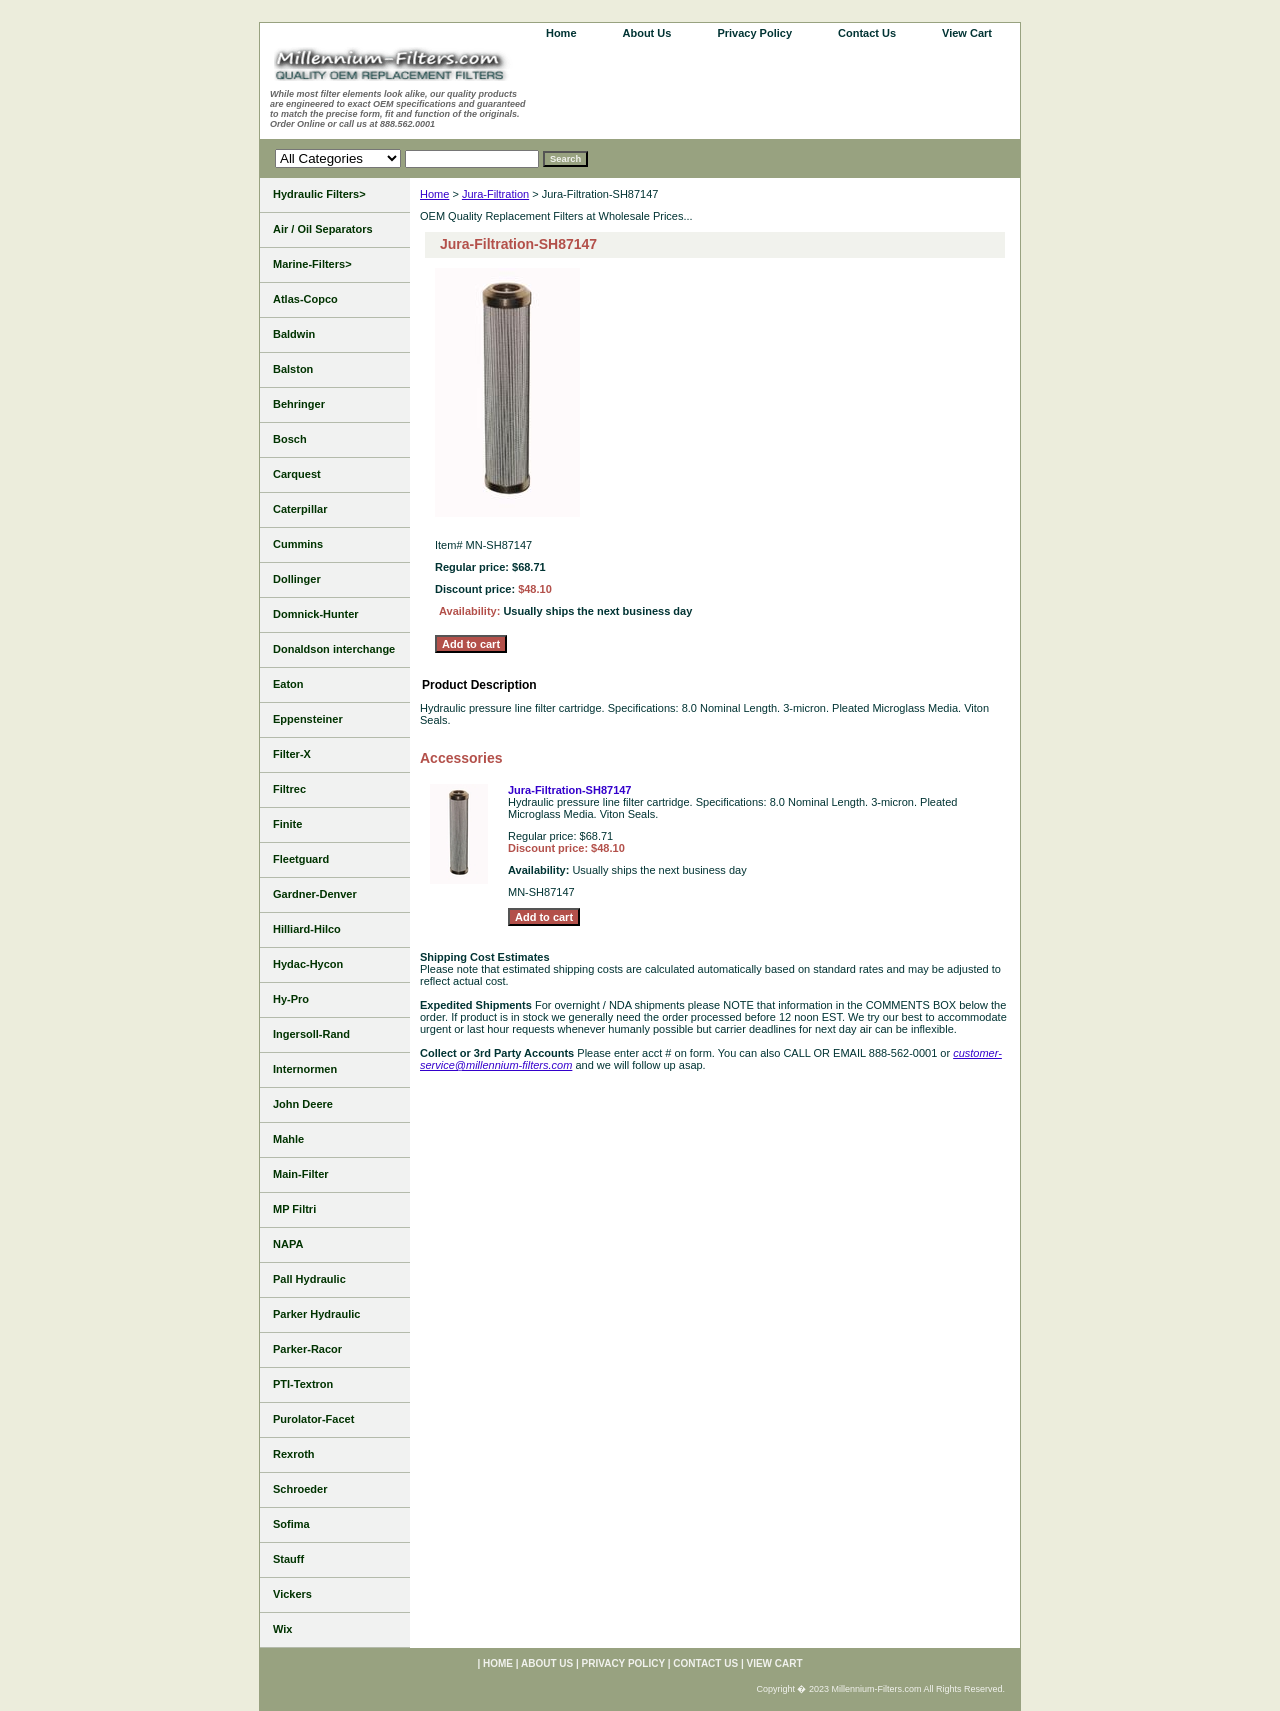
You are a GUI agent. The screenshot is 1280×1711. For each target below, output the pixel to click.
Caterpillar (300, 509)
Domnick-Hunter (316, 614)
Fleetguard (301, 859)
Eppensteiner (308, 719)
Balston (293, 369)
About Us (647, 33)
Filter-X (292, 754)
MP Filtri (294, 1209)
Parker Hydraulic (316, 1314)
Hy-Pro (291, 999)
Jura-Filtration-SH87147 (569, 790)
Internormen (305, 1069)
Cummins (298, 544)
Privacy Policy (754, 33)
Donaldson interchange (334, 649)
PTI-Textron (303, 1384)
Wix (282, 1629)
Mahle (288, 1139)
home (561, 33)
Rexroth (294, 1454)
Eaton (288, 684)
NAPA (288, 1244)
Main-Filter (301, 1174)
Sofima (291, 1524)
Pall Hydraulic (309, 1279)
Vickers (292, 1594)
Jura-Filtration (495, 194)
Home (434, 194)
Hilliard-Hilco (307, 929)
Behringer (299, 404)
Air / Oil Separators (323, 229)
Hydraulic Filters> (319, 194)
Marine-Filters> (312, 264)
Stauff (288, 1559)
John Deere (303, 1104)
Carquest (297, 474)
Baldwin (294, 334)
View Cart (967, 33)
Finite (287, 824)
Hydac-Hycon (308, 964)
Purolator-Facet (313, 1419)
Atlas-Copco (305, 299)
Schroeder (300, 1489)
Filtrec (289, 789)
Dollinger (297, 579)
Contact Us (867, 33)
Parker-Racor (307, 1349)
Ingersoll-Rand (311, 1034)
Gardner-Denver (315, 894)
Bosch (290, 439)
